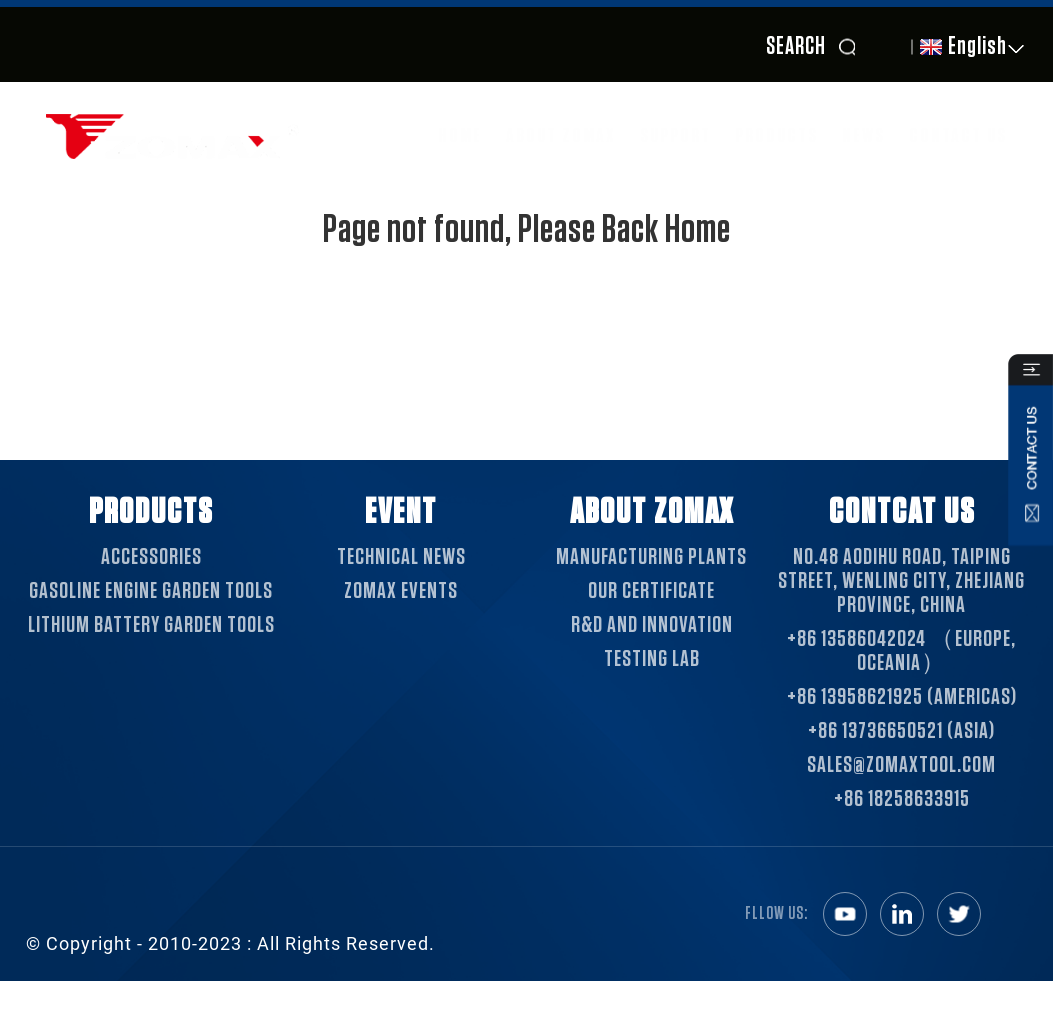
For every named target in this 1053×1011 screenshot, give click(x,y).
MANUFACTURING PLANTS (651, 557)
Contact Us (958, 136)
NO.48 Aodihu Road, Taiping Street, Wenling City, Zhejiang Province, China (901, 581)
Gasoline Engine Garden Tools (151, 591)
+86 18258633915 (902, 799)
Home (460, 136)
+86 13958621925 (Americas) (902, 697)
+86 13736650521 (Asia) (901, 731)
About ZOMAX (561, 136)
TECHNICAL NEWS (401, 557)
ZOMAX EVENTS (401, 591)
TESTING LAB (652, 659)
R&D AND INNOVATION (652, 625)
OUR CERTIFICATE (651, 591)
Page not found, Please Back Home (527, 230)
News (863, 136)
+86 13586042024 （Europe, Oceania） (901, 651)
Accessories (151, 557)
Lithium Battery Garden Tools (151, 625)
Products (776, 136)
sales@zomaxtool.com (901, 765)
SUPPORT (675, 136)
